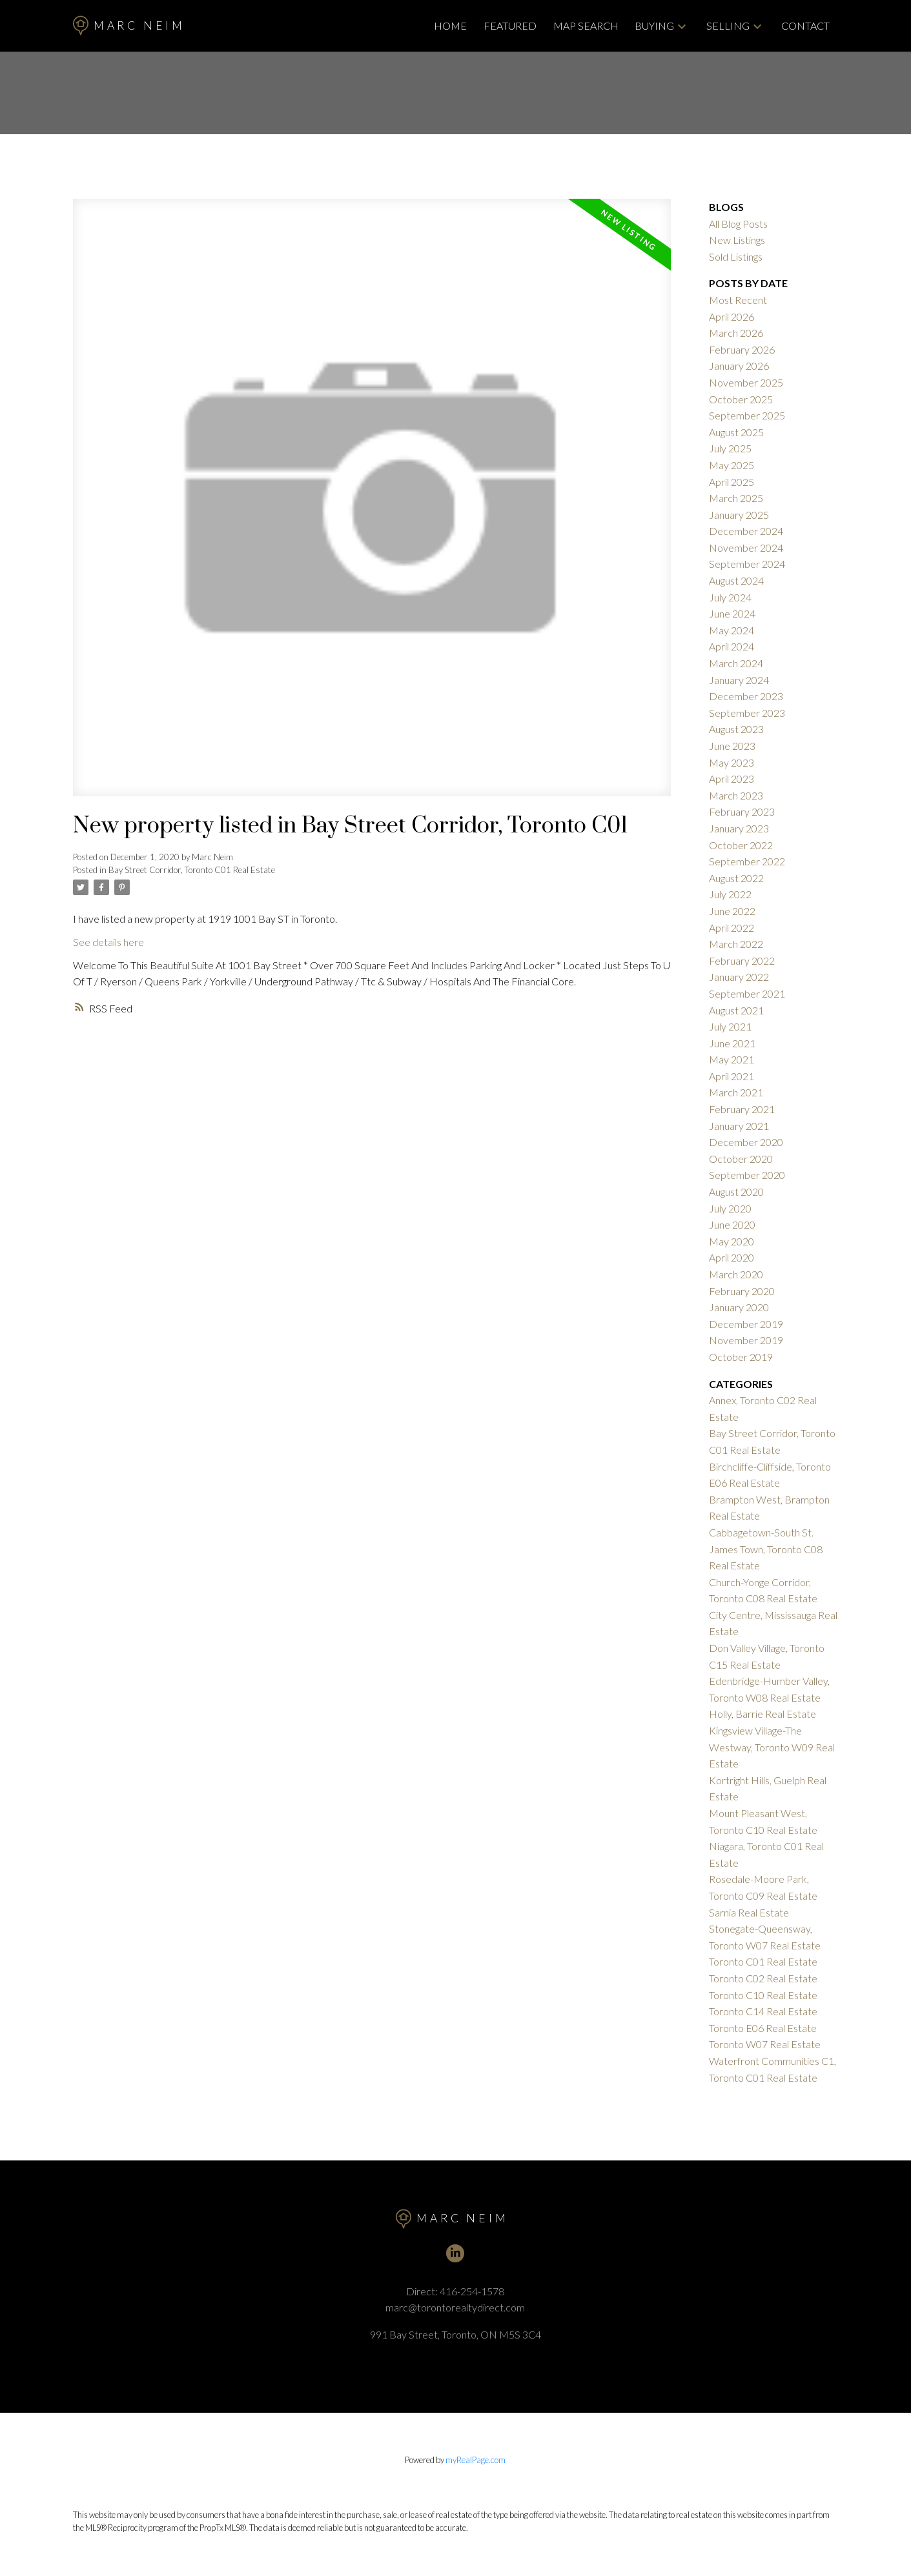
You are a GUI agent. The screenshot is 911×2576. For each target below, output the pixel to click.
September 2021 (747, 993)
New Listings (737, 240)
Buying (654, 25)
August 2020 (736, 1191)
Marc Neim (129, 25)
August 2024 (736, 580)
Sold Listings (736, 256)
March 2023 (736, 795)
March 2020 (736, 1274)
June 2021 (732, 1043)
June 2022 (732, 911)
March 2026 (736, 333)
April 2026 (731, 316)
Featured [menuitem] (510, 25)
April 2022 (731, 927)
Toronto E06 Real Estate (763, 2028)
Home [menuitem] (450, 25)
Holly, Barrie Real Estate (762, 1713)
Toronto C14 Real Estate (763, 2011)
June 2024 (732, 613)
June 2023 (732, 746)
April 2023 (731, 778)
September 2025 (747, 415)
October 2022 (741, 845)
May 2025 (731, 465)
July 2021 (730, 1026)
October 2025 (741, 399)
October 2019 (741, 1357)
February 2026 (742, 349)
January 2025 (739, 514)
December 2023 (746, 696)
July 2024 (730, 597)
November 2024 (746, 547)
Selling (728, 25)
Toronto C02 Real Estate (763, 1978)
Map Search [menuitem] (586, 25)
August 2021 (736, 1010)
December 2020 (746, 1142)
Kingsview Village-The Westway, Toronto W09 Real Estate (772, 1746)
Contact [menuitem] (805, 25)
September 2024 (747, 564)
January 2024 (739, 680)
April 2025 (731, 482)
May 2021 (731, 1059)
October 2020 (741, 1158)
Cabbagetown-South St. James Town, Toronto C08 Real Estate (766, 1548)
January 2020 (739, 1307)
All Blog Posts (738, 223)
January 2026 (739, 365)
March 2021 (736, 1092)
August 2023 (736, 729)
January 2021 (739, 1126)
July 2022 (730, 894)
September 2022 (747, 861)
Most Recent (738, 300)
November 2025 (746, 382)
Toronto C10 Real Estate (763, 1995)
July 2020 (730, 1208)
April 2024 (731, 646)
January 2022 (739, 977)
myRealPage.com (475, 2460)
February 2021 (742, 1109)
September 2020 (747, 1175)
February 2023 (742, 811)
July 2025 (730, 448)
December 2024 (746, 531)
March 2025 (736, 498)
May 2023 (731, 762)
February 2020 (742, 1291)
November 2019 (746, 1340)
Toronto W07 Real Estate (765, 2044)
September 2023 (747, 713)
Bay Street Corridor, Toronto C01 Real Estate (191, 870)
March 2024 (736, 663)
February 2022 (742, 960)
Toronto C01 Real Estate (763, 1961)
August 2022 (736, 878)
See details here (108, 942)
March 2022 (736, 944)
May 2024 (731, 630)
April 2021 (731, 1076)
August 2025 (736, 432)
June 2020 (732, 1224)
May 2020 (731, 1241)
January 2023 (739, 828)
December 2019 (746, 1324)
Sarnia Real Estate (749, 1912)
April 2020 (731, 1257)
